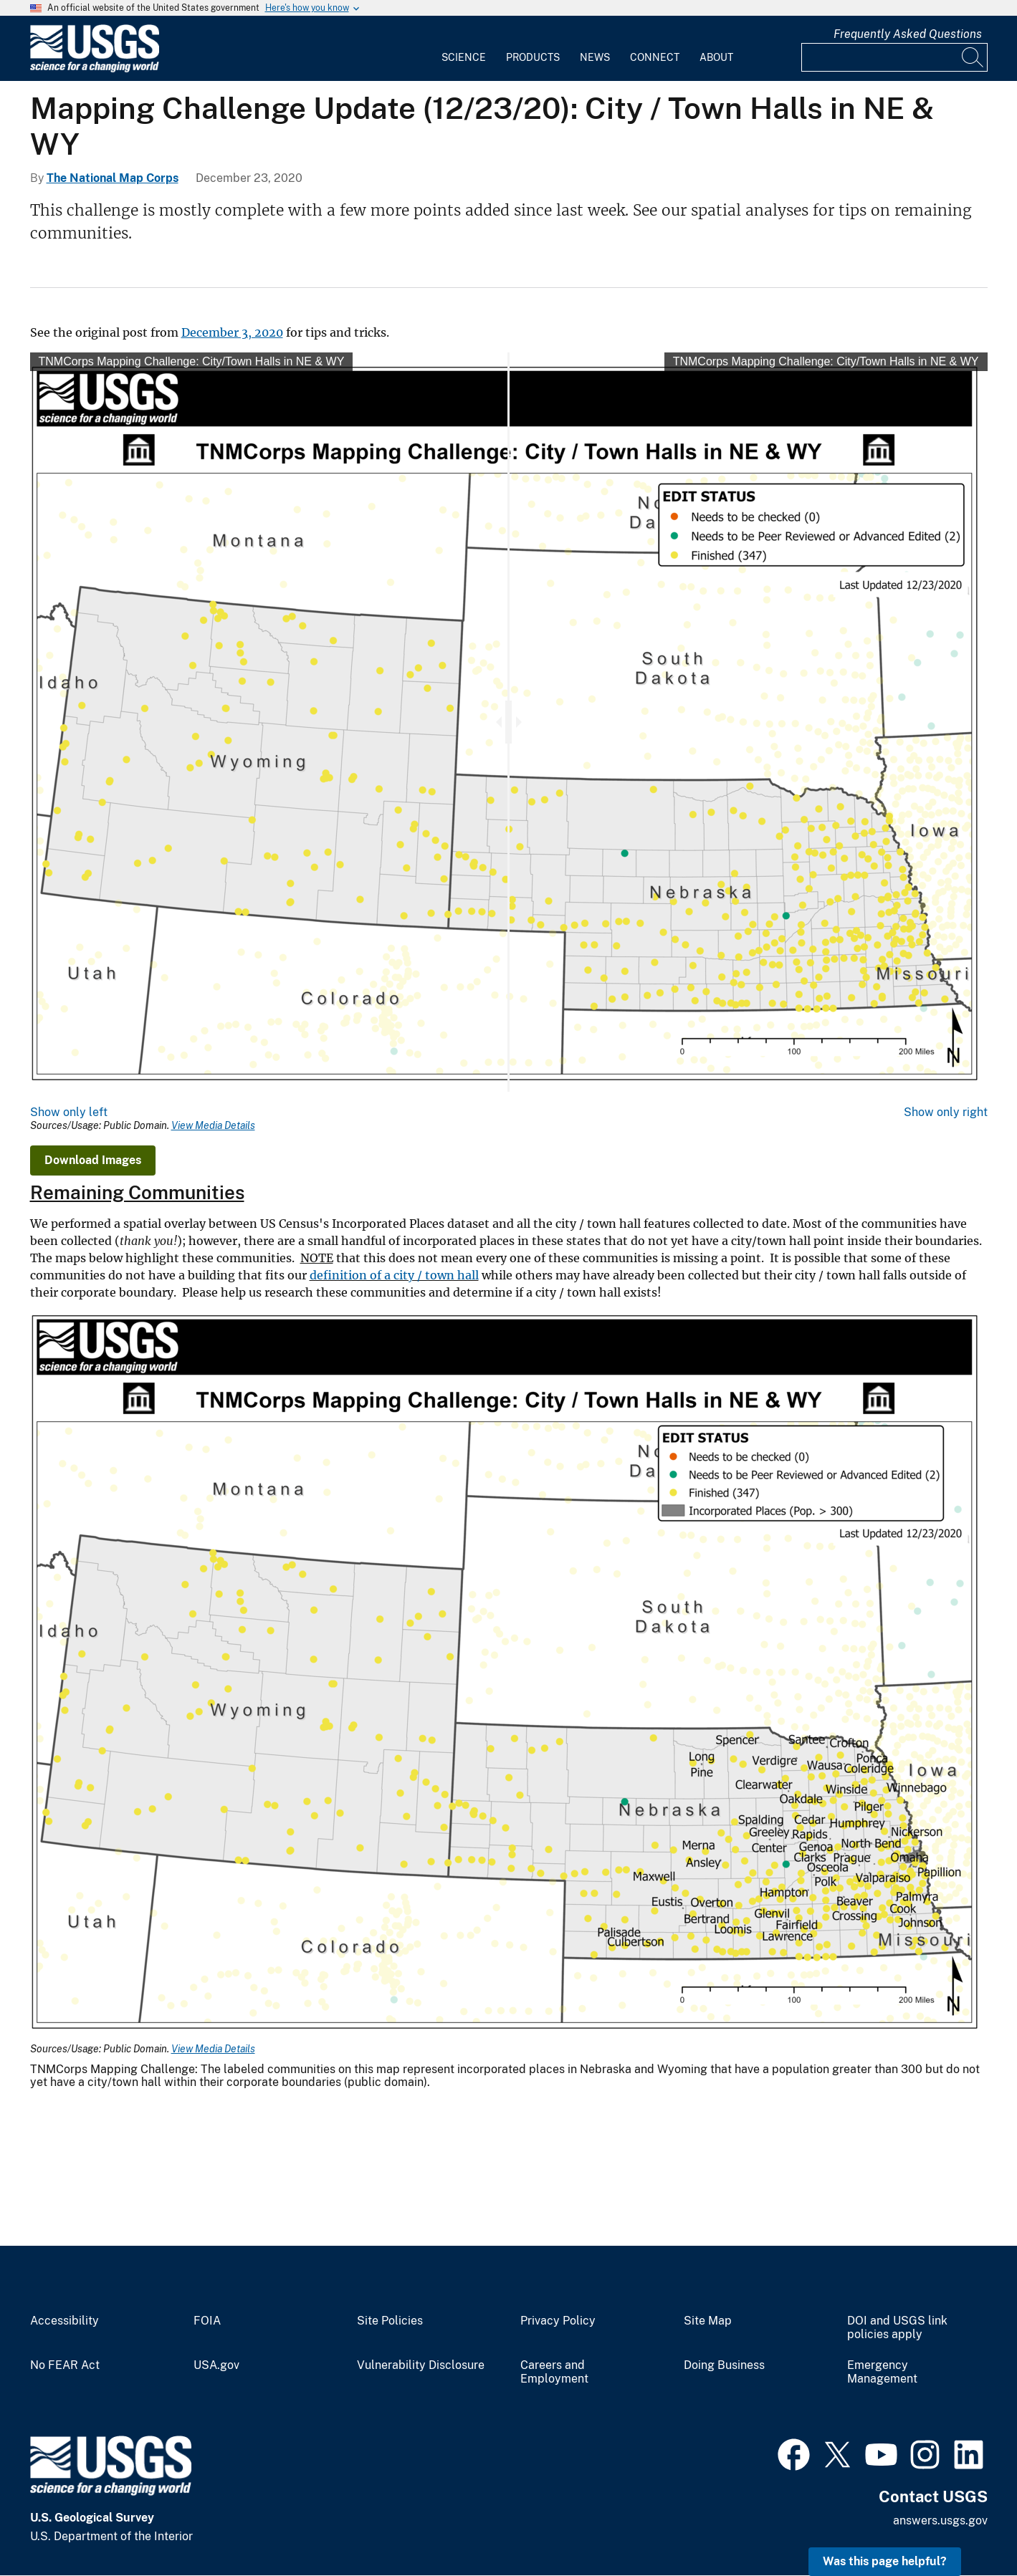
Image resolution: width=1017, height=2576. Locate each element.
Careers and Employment (554, 2372)
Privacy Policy (558, 2321)
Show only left (69, 1112)
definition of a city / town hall (394, 1275)
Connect (654, 57)
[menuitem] (463, 48)
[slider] (508, 722)
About (716, 57)
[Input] (894, 57)
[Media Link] (509, 1672)
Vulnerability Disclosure (420, 2365)
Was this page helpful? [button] (885, 2561)
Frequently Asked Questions (908, 34)
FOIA (207, 2321)
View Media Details (213, 1125)
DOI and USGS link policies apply (897, 2328)
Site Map (708, 2321)
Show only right (946, 1112)
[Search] (973, 57)
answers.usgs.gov (940, 2520)
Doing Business (724, 2365)
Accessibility (64, 2321)
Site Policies (390, 2321)
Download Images (92, 1160)
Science (463, 57)
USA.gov (216, 2365)
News (595, 57)
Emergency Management (882, 2372)
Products (533, 57)
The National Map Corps (112, 178)
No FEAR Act (65, 2365)
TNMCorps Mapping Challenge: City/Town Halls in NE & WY (192, 361)
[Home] (94, 69)
